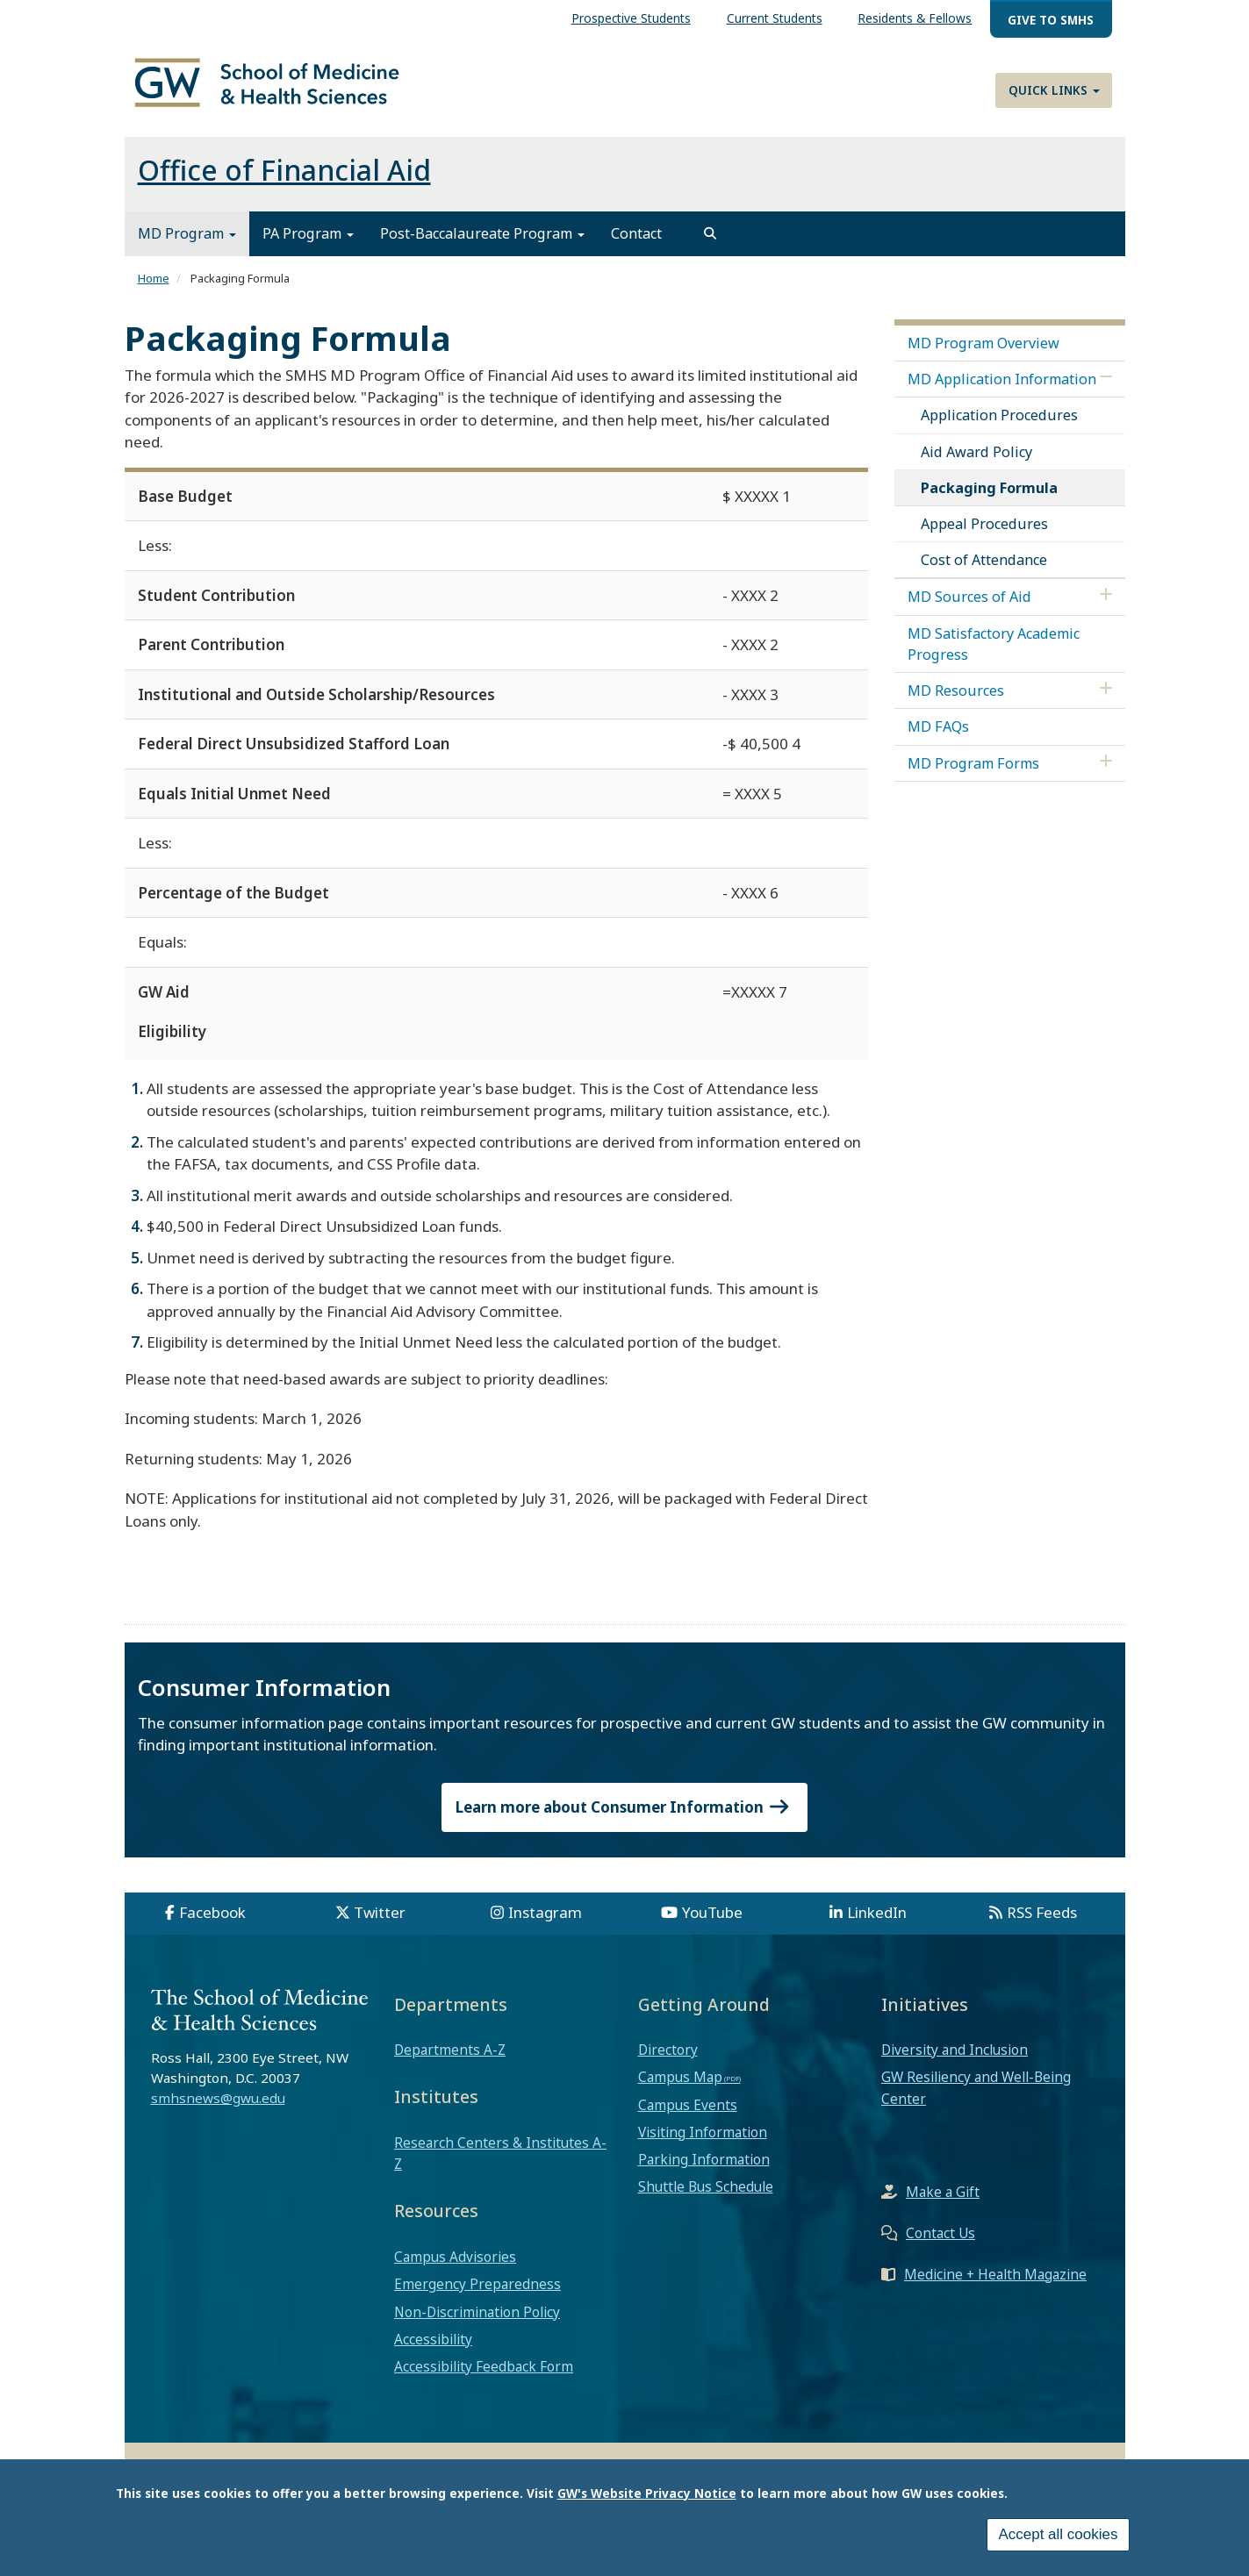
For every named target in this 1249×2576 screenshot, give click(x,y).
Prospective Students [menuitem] (631, 18)
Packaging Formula (989, 497)
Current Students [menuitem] (774, 18)
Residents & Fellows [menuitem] (915, 18)
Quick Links (1054, 90)
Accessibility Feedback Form (483, 2376)
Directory (668, 2060)
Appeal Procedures (984, 533)
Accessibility (433, 2349)
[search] (710, 244)
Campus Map (680, 2087)
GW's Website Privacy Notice (646, 2493)
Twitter (380, 1922)
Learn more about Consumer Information (625, 1817)
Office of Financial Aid (284, 180)
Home (153, 289)
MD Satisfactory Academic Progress (994, 653)
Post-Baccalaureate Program (482, 244)
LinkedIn (877, 1922)
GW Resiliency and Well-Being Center (976, 2098)
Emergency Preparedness (477, 2294)
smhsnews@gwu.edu (218, 2107)
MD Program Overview (983, 352)
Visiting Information (702, 2141)
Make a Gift (943, 2201)
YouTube (712, 1922)
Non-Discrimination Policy (477, 2321)
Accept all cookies (1057, 2534)
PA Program (308, 244)
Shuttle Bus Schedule (705, 2197)
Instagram (545, 1922)
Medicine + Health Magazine (995, 2284)
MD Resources (956, 701)
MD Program (187, 244)
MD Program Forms (973, 773)
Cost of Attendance (984, 570)
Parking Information (704, 2169)
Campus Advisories (455, 2266)
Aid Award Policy (976, 461)
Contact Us (940, 2242)
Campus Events (687, 2114)
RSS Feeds (1042, 1922)
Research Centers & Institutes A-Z (500, 2162)
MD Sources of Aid (969, 607)
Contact (636, 244)
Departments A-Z (450, 2060)
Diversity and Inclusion (954, 2060)
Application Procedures (999, 425)
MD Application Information (1002, 388)
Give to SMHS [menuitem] (1051, 19)
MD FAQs (938, 737)
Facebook (212, 1922)
